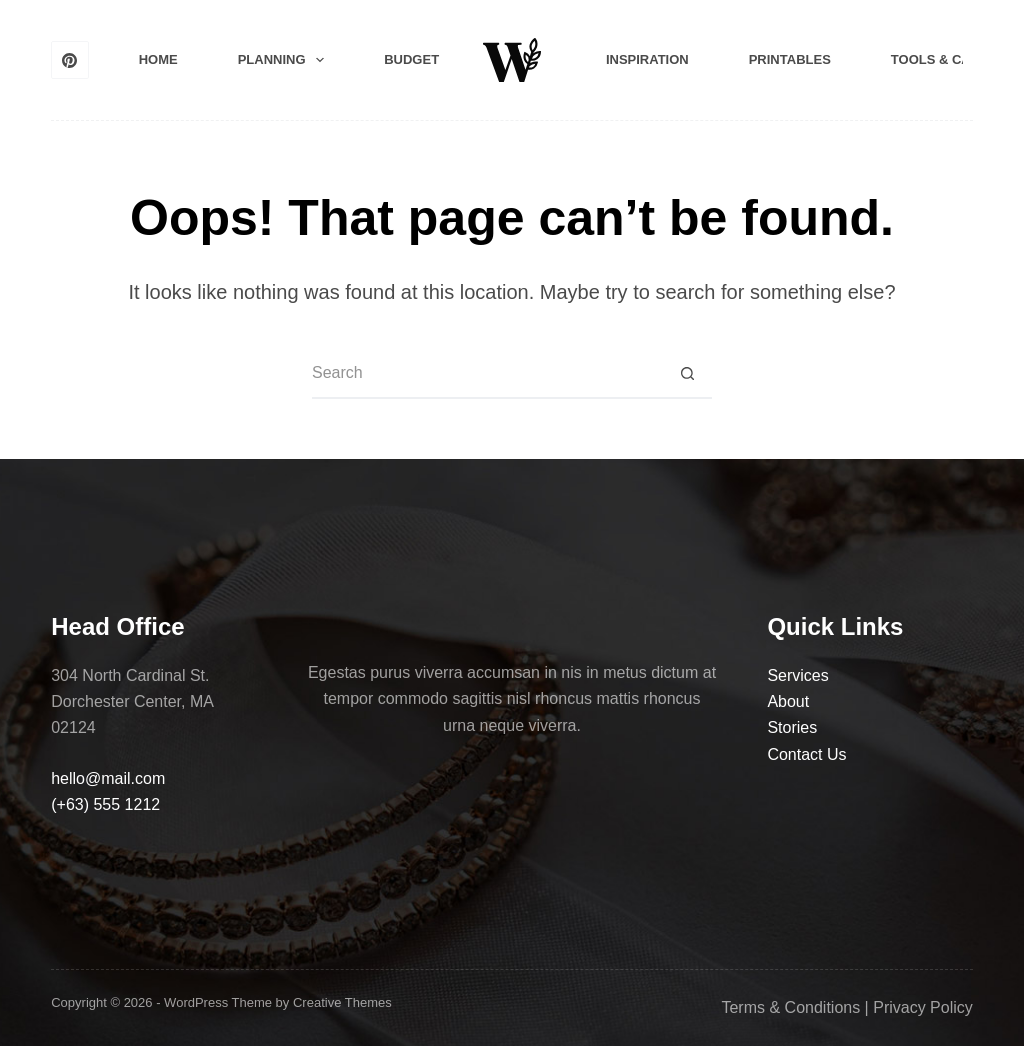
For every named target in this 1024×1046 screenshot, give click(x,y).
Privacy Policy (923, 1007)
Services (797, 675)
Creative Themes (342, 1002)
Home (158, 59)
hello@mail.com (108, 778)
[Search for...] (487, 374)
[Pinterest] (70, 60)
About (788, 701)
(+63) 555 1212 (105, 804)
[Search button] (687, 374)
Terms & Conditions (790, 1007)
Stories (792, 727)
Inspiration (647, 59)
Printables (790, 59)
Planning (285, 60)
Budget (411, 59)
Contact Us (806, 754)
